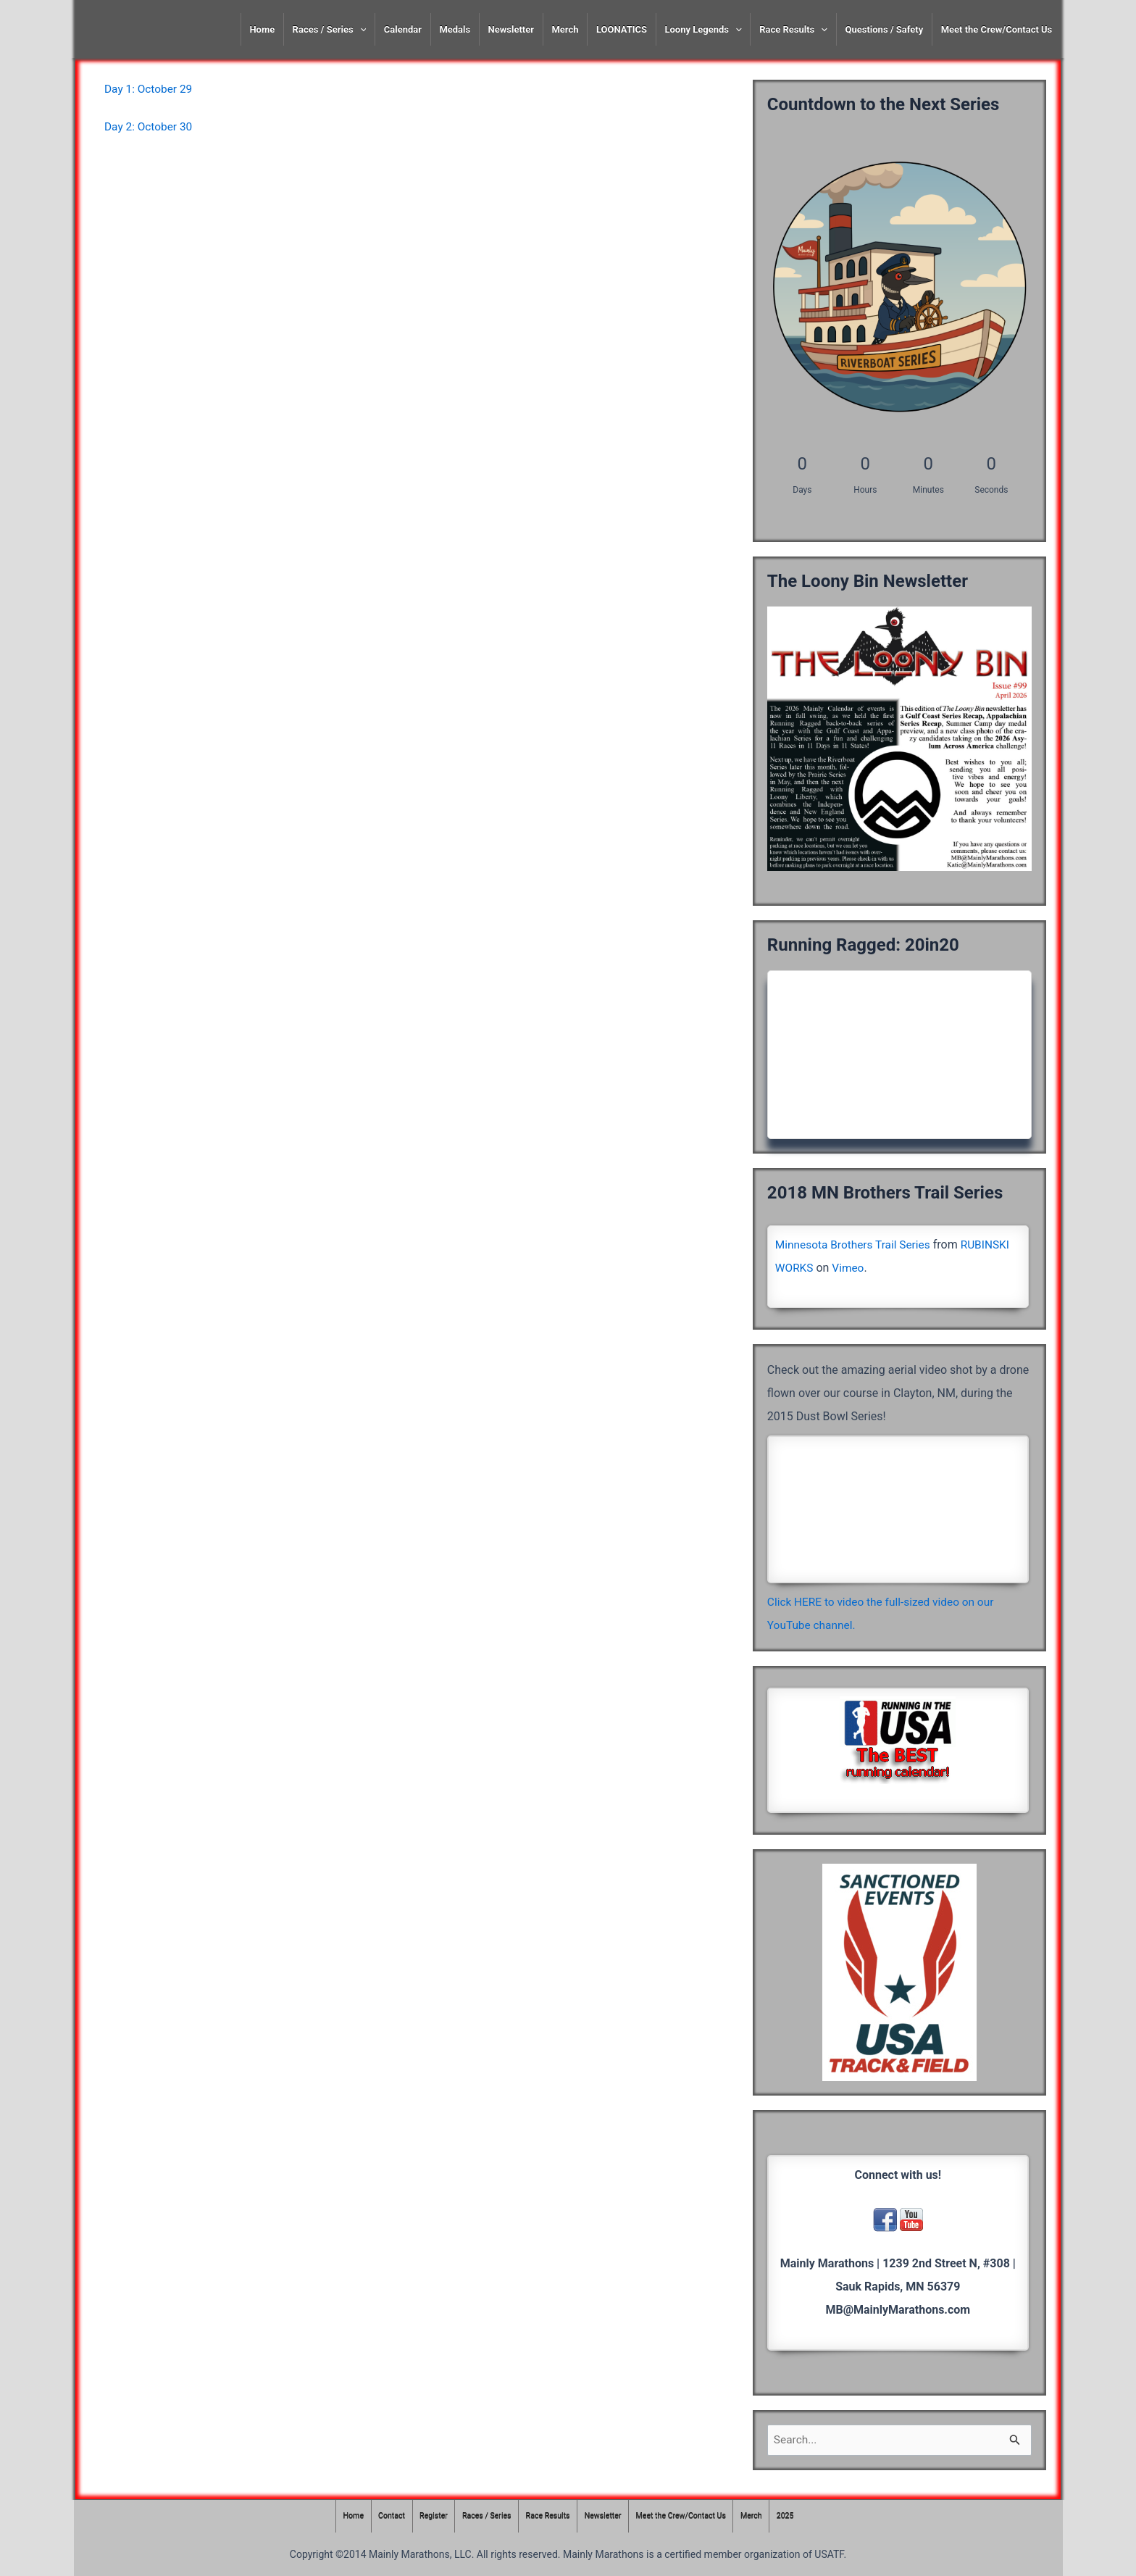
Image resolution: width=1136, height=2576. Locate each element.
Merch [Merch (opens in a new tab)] (564, 29)
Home (262, 29)
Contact (384, 2516)
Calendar (403, 29)
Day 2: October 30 (150, 126)
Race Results (793, 29)
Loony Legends (702, 29)
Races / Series (330, 29)
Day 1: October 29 (150, 89)
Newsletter (511, 29)
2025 (794, 2516)
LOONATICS (621, 29)
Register (428, 2516)
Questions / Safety (884, 29)
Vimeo (849, 1268)
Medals (454, 29)
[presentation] (360, 29)
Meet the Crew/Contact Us (997, 29)
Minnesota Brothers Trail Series (855, 1244)
